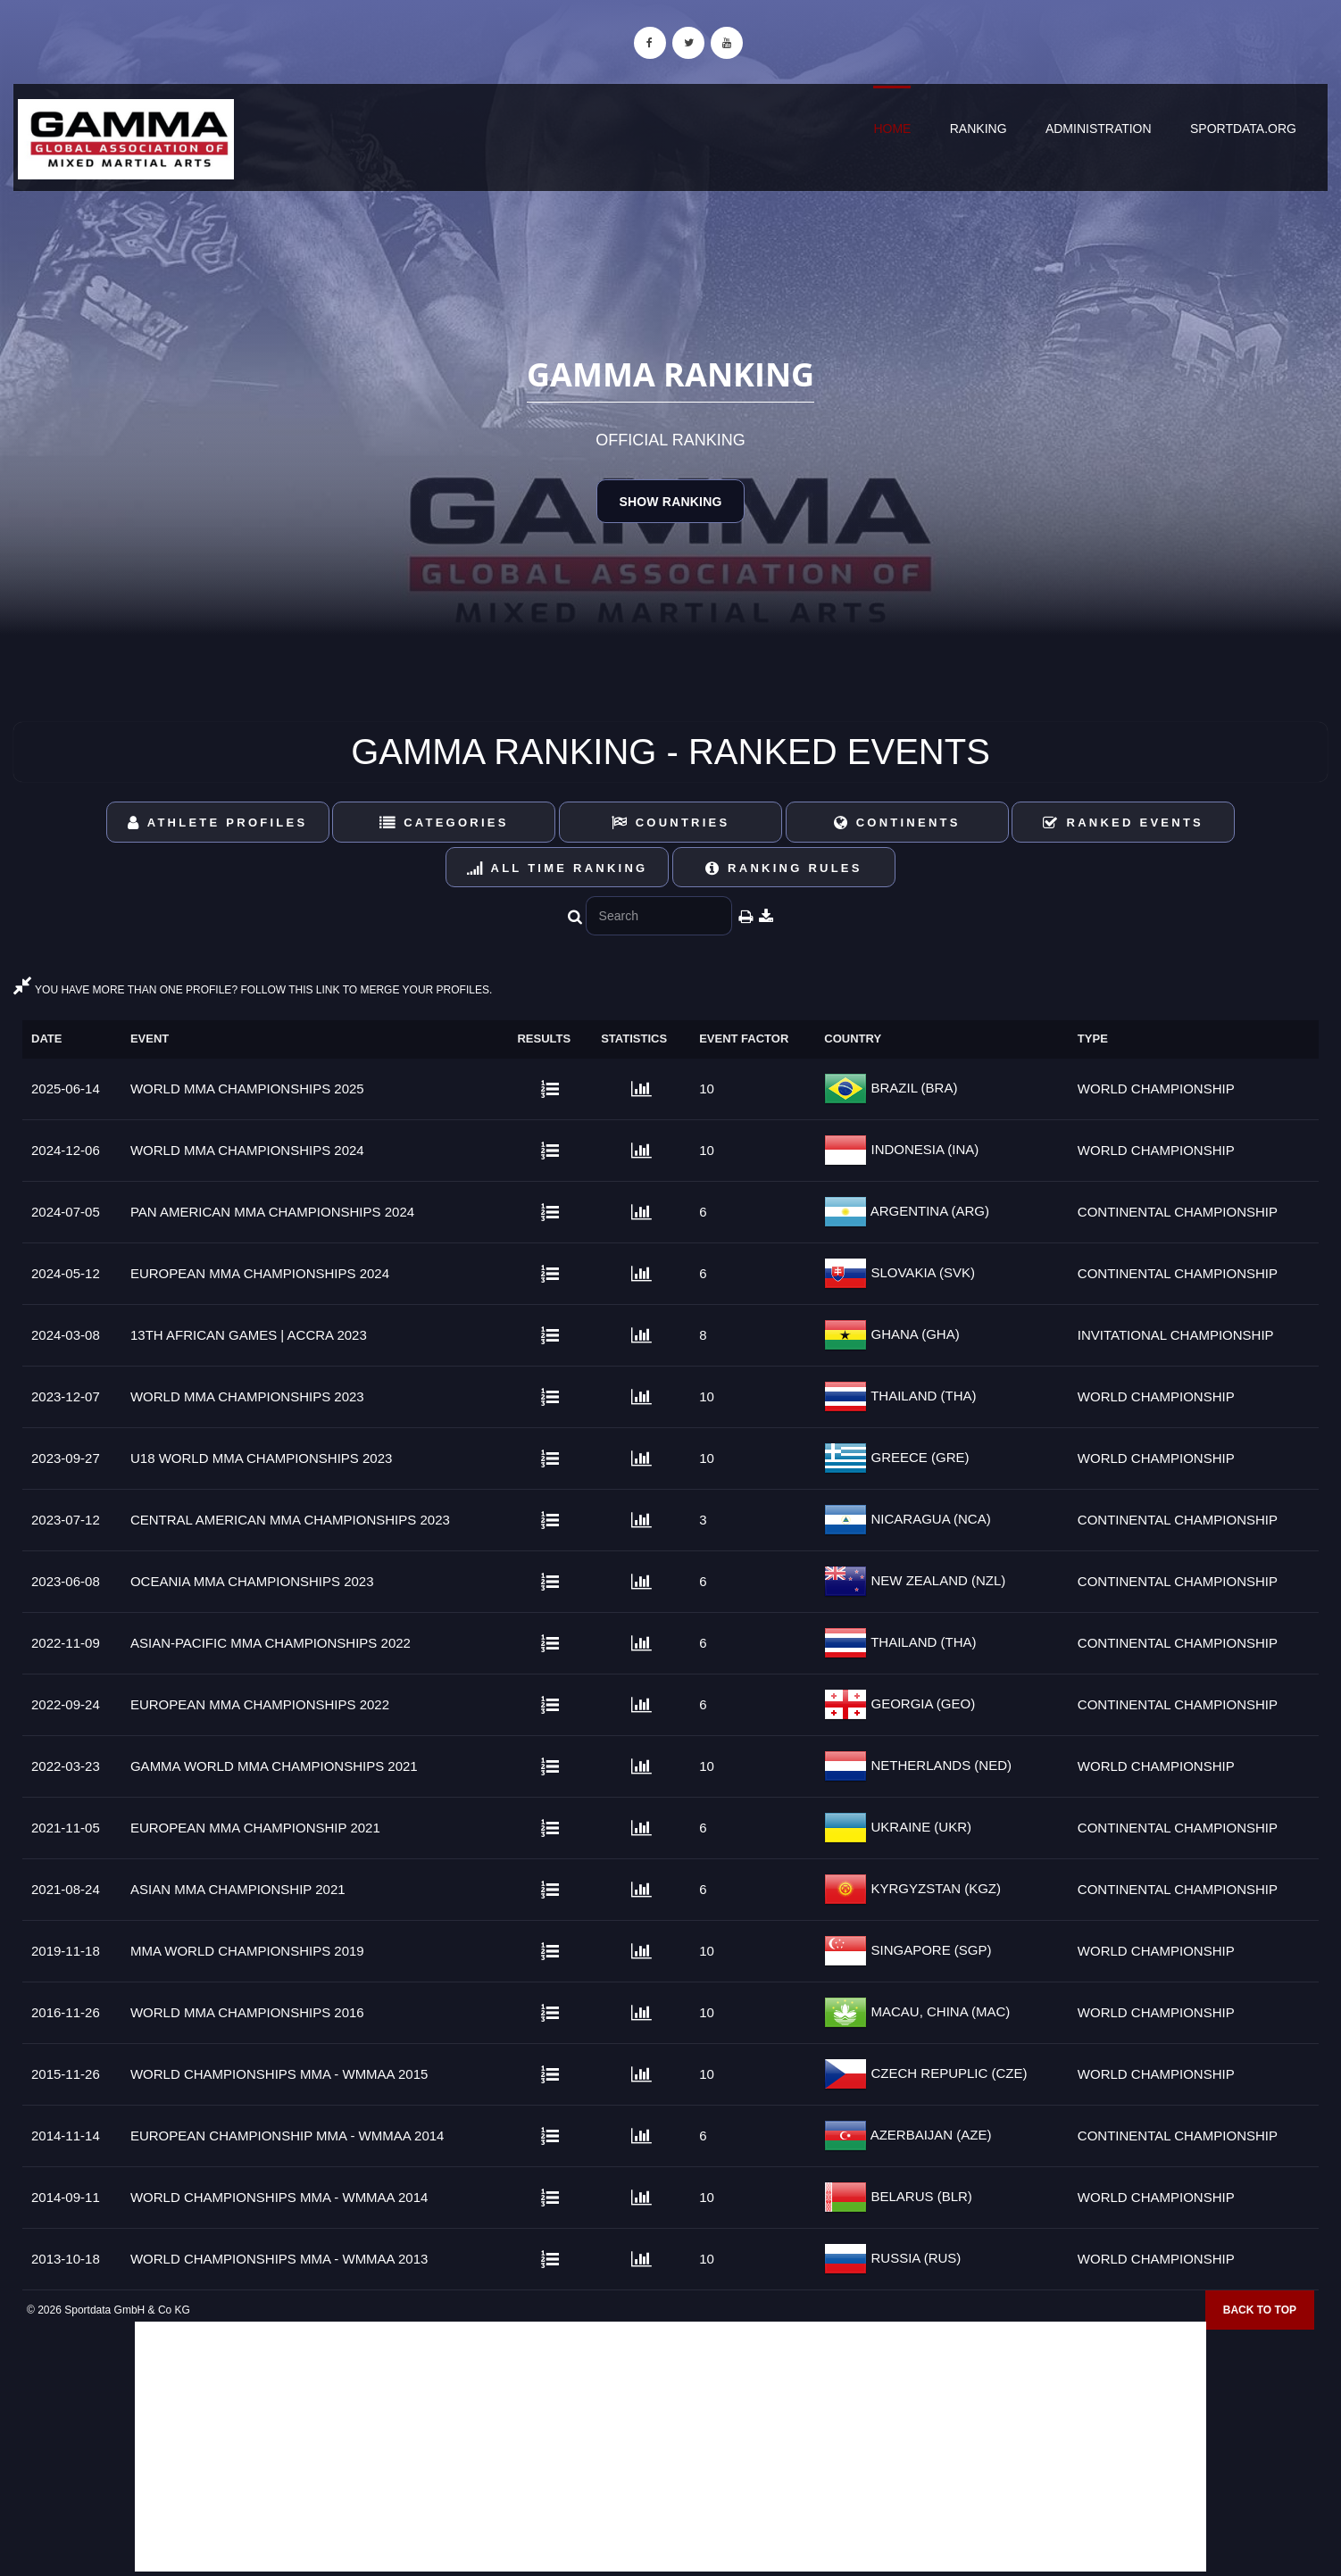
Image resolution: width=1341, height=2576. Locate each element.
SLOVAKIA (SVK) (921, 1272)
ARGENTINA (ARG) (928, 1210)
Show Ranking (670, 501)
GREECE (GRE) (918, 1457)
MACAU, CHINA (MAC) (938, 2011)
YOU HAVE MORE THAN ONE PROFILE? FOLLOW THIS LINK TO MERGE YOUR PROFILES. (252, 990)
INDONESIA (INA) (923, 1149)
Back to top (1259, 2310)
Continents (897, 822)
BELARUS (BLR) (919, 2196)
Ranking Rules (783, 868)
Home (892, 128)
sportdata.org (1243, 128)
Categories (444, 822)
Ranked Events (1123, 822)
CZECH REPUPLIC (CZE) (947, 2073)
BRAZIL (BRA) (912, 1087)
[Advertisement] (670, 2447)
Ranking (978, 128)
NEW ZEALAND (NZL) (936, 1580)
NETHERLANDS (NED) (939, 1765)
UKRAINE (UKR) (919, 1826)
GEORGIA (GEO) (921, 1703)
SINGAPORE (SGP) (929, 1949)
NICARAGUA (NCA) (928, 1518)
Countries (671, 822)
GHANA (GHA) (913, 1334)
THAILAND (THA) (921, 1395)
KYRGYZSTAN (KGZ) (934, 1888)
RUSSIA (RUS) (914, 2257)
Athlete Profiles (217, 822)
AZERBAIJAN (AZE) (929, 2134)
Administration (1098, 128)
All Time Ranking (557, 868)
